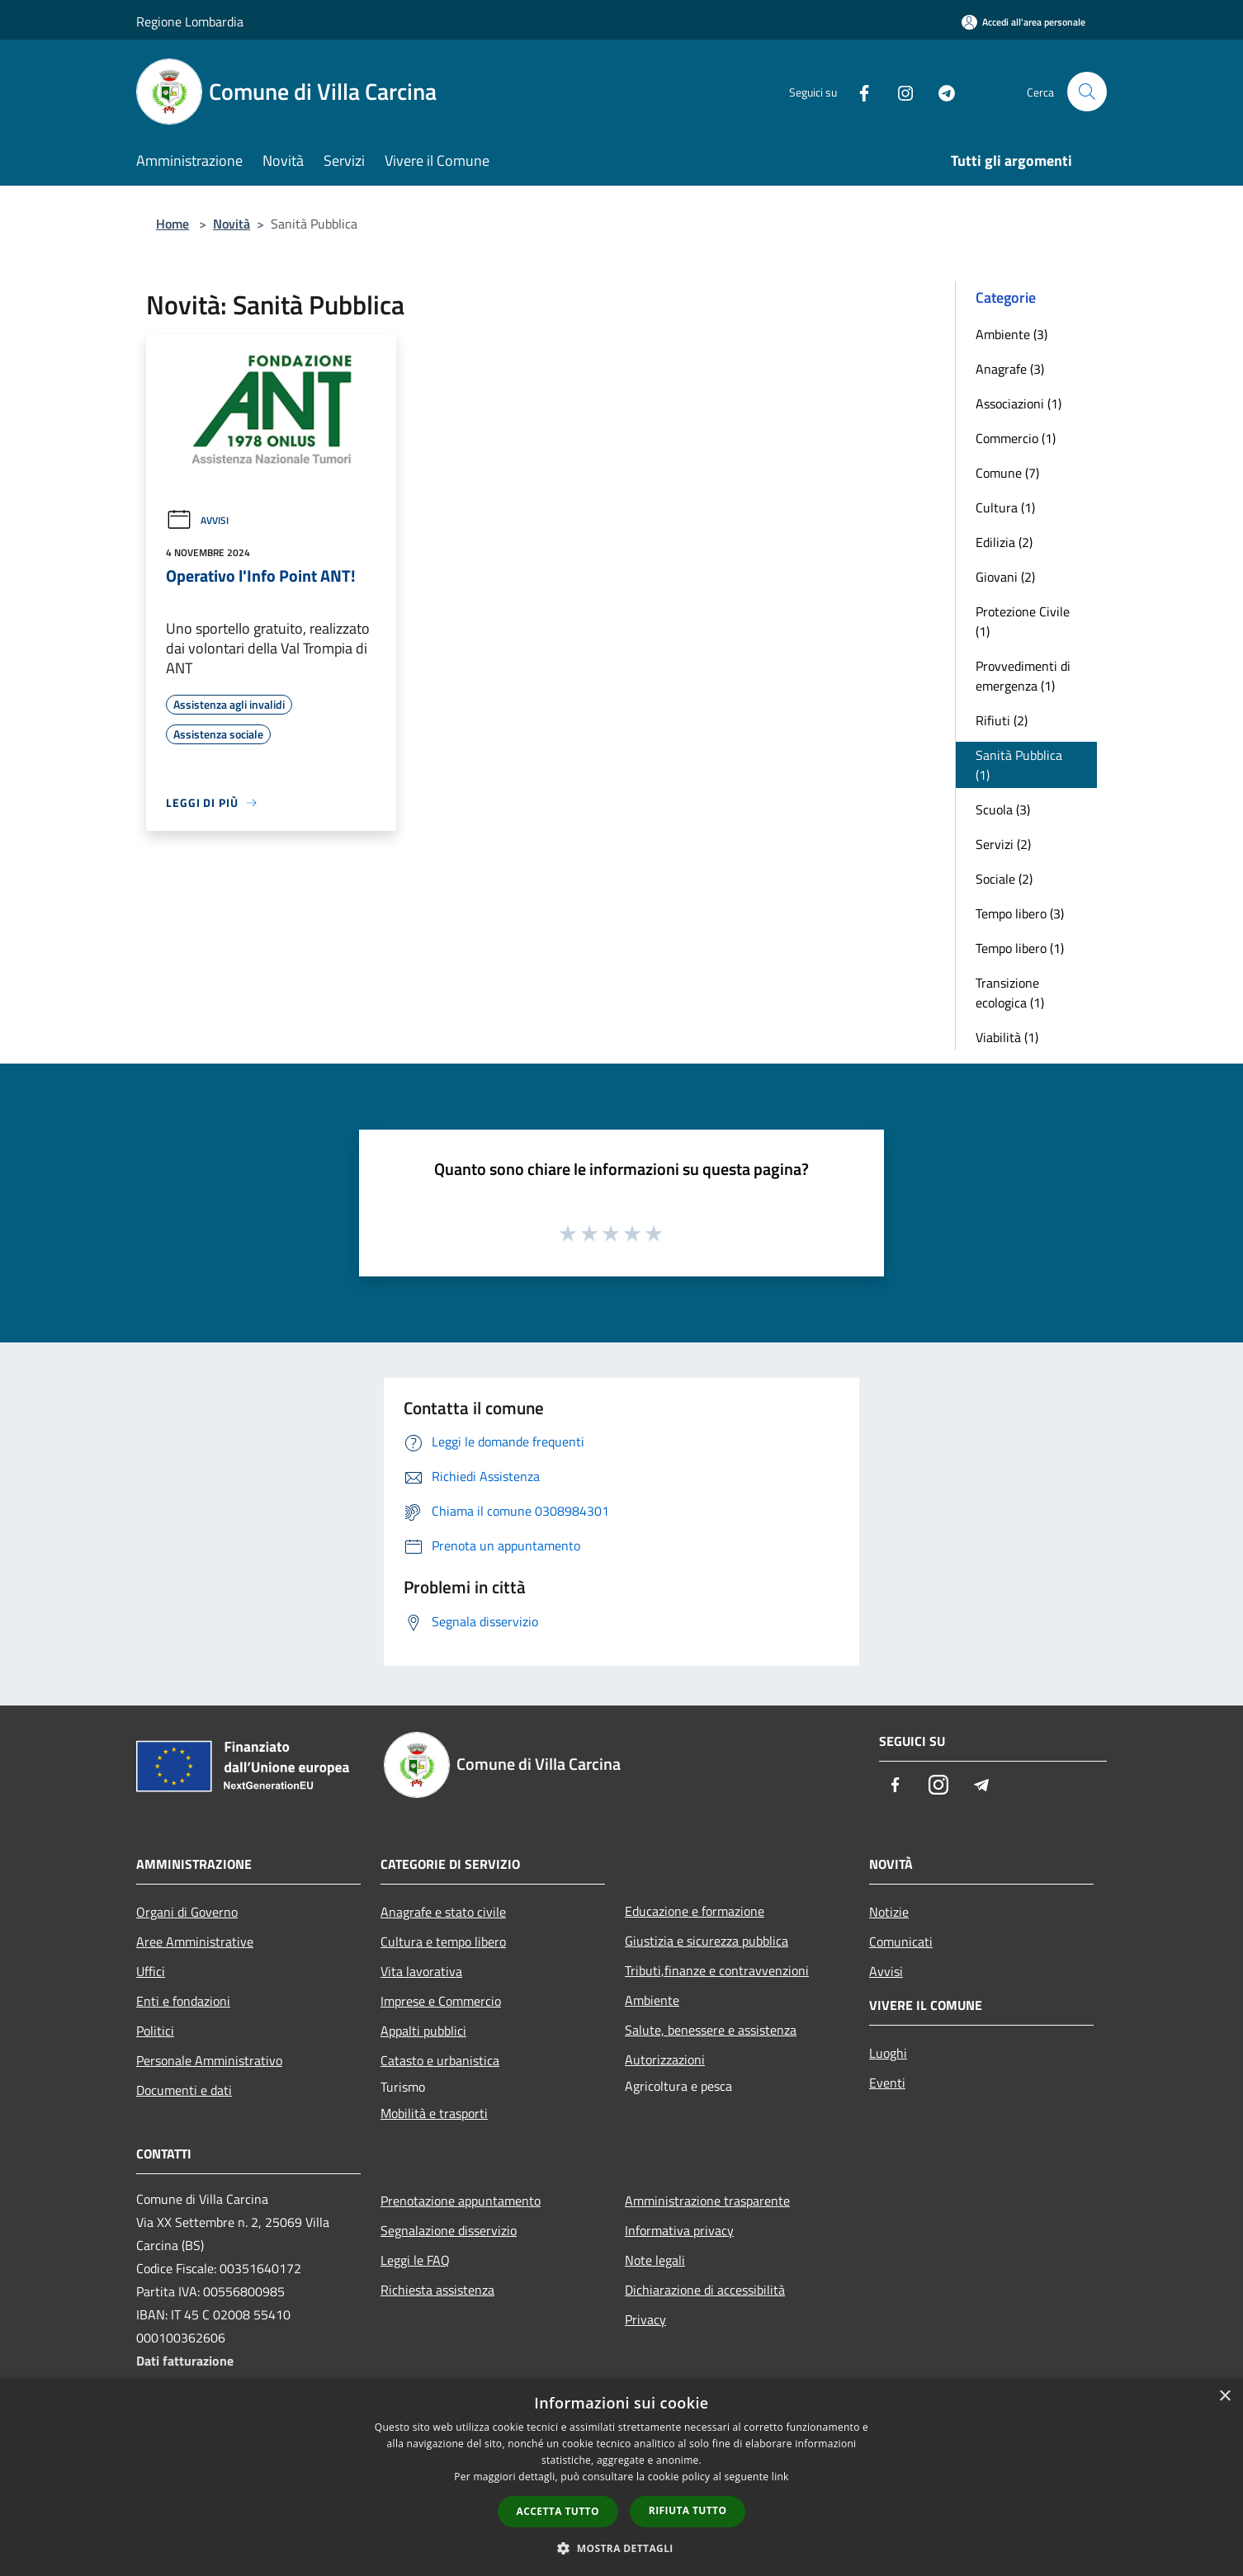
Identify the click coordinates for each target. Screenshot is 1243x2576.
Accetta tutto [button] (558, 2511)
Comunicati (901, 1941)
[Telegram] (940, 91)
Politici (155, 2031)
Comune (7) (1007, 473)
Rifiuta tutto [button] (688, 2510)
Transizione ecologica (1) (1010, 992)
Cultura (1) (1005, 507)
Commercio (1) (1016, 438)
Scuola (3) (1003, 809)
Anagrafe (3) (1010, 369)
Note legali (655, 2260)
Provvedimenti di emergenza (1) (1023, 676)
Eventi (887, 2082)
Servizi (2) (1003, 844)
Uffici (150, 1971)
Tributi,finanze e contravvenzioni (717, 1970)
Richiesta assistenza (437, 2290)
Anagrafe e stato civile (443, 1912)
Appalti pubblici (423, 2031)
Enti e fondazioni (183, 2001)
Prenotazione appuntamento (460, 2200)
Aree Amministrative (194, 1941)
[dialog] (621, 2477)
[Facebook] (857, 91)
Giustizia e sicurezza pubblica (706, 1941)
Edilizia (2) (1004, 542)
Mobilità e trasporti (434, 2113)
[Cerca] (1087, 91)
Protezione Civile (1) (1023, 621)
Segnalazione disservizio (448, 2230)
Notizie (889, 1912)
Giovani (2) (1005, 577)
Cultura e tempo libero (443, 1941)
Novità (231, 224)
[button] (621, 2548)
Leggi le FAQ (415, 2260)
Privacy (645, 2319)
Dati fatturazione (185, 2361)
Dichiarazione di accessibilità (705, 2290)
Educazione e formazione (694, 1911)
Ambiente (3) (1011, 334)
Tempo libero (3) (1020, 913)
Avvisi (197, 520)
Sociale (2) (1004, 879)
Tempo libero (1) (1020, 948)
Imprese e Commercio (440, 2001)
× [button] (1224, 2396)
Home (172, 224)
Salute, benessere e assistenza (710, 2030)
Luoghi (888, 2053)
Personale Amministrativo (209, 2060)
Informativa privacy (679, 2230)
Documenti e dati (184, 2090)
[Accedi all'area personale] (1023, 21)
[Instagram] (898, 91)
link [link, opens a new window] (780, 2477)
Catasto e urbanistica (439, 2060)
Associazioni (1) (1018, 403)
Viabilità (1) (1007, 1037)
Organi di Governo (187, 1912)
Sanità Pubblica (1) (1019, 765)
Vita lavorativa (421, 1971)
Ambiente (652, 2000)
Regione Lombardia (189, 21)
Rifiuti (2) (1002, 720)
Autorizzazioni (665, 2059)
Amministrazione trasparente (707, 2200)
